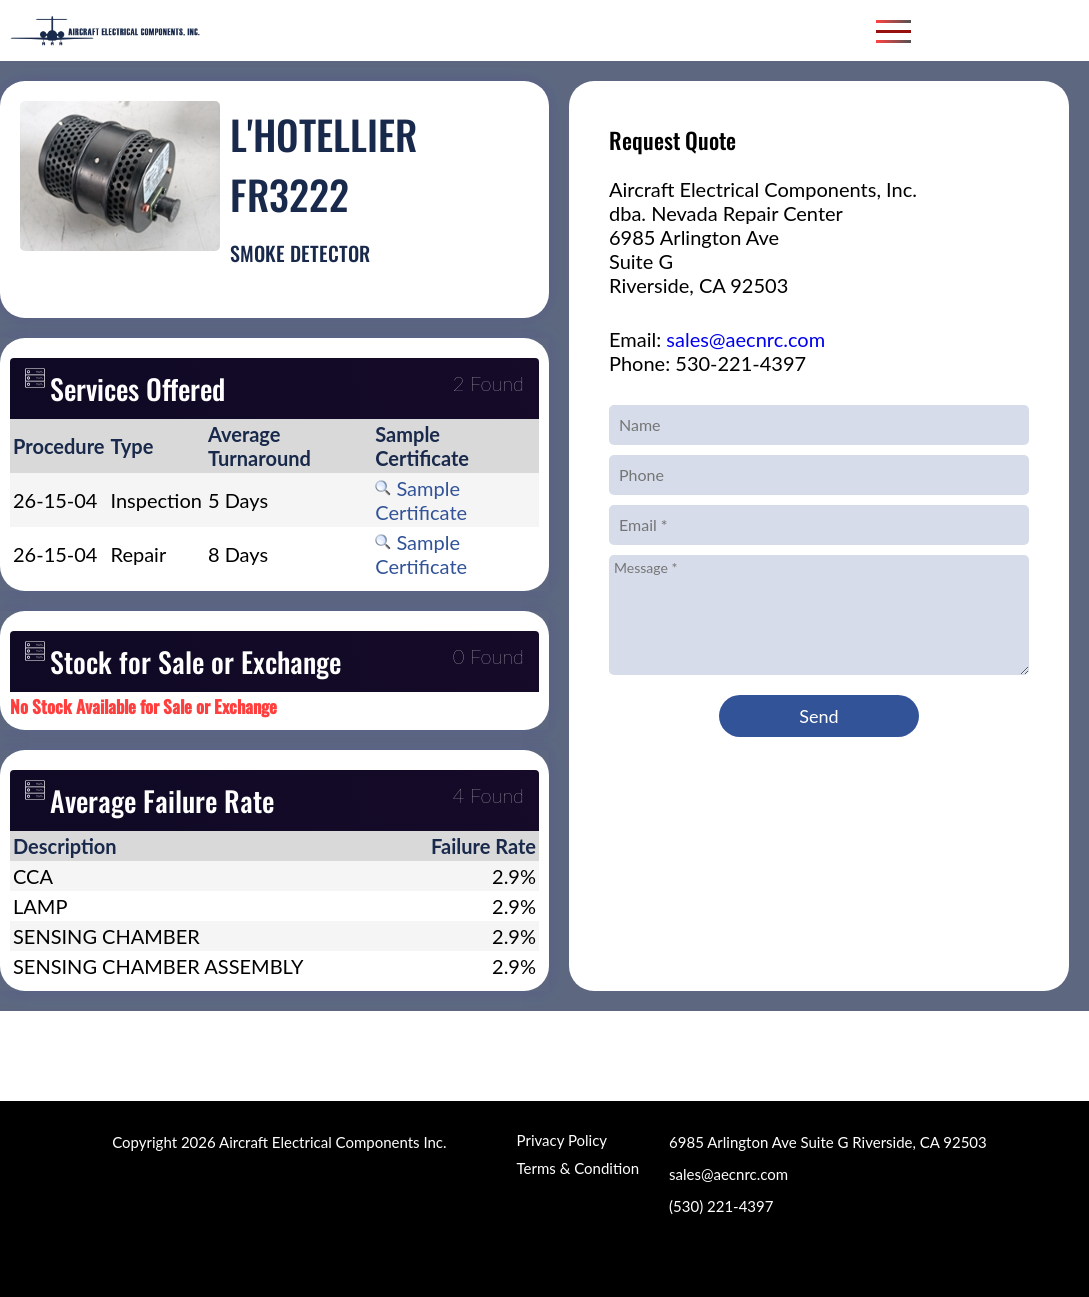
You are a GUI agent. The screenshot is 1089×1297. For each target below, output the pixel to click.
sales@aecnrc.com (745, 339)
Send (818, 716)
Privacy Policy (562, 1140)
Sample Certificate (421, 500)
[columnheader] (59, 446)
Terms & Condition (578, 1168)
